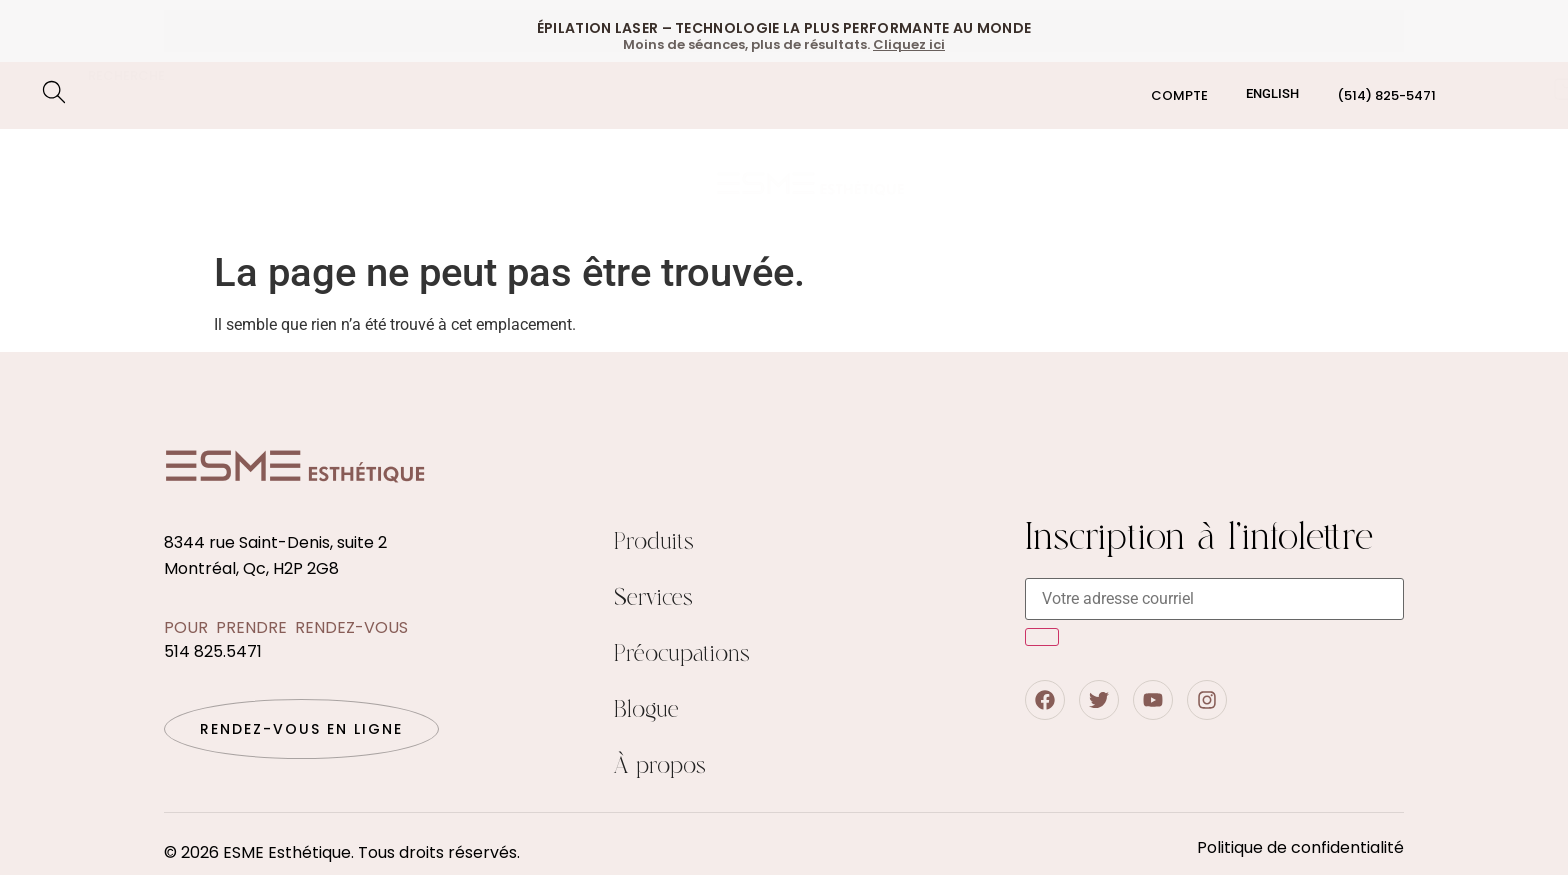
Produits (654, 542)
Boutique (1038, 184)
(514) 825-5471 (1386, 95)
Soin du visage (344, 162)
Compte (1179, 95)
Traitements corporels (544, 162)
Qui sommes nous (1175, 184)
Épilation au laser (164, 162)
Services (653, 598)
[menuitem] (1272, 93)
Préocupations (155, 208)
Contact (1404, 184)
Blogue (1304, 184)
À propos (660, 766)
